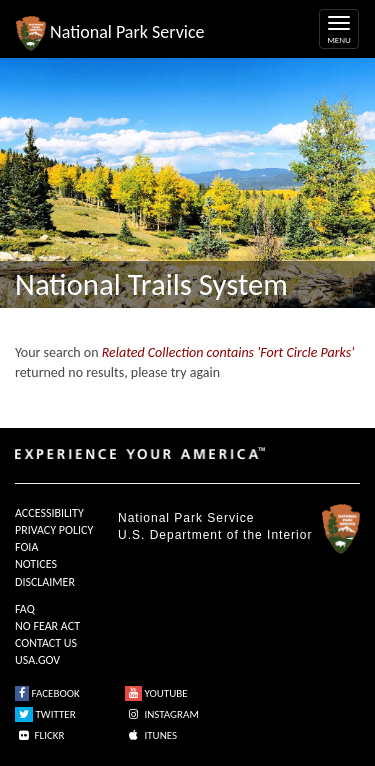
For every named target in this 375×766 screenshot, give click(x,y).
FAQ (25, 609)
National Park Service (186, 518)
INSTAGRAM (162, 714)
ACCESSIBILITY (49, 513)
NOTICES (36, 564)
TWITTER (45, 714)
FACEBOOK (47, 693)
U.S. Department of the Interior (215, 535)
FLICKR (40, 735)
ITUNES (151, 735)
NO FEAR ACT (47, 626)
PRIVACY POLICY (54, 530)
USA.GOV (37, 660)
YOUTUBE (156, 693)
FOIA (26, 547)
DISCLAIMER (45, 582)
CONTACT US (46, 643)
